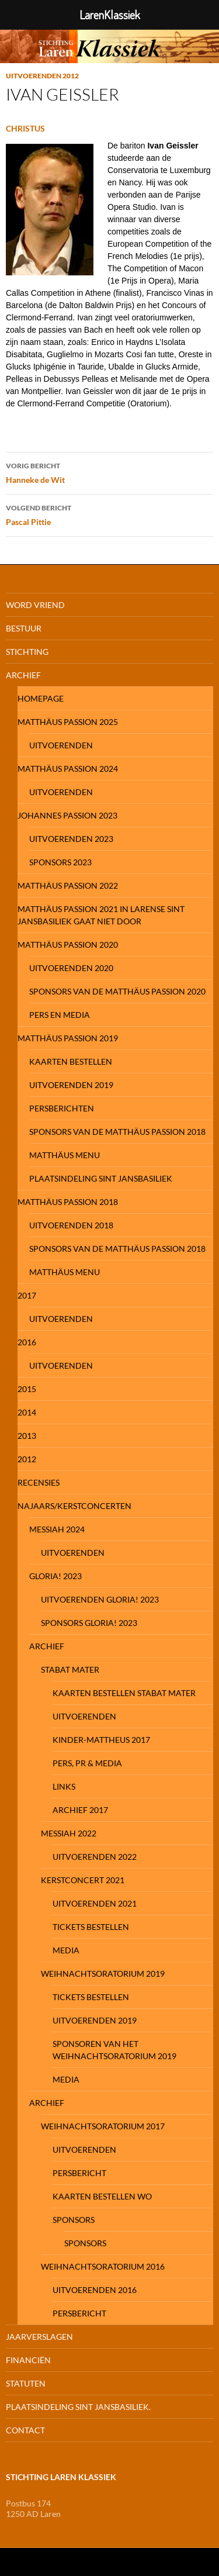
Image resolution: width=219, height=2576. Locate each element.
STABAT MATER (70, 1669)
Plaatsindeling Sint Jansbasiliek (100, 1178)
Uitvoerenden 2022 (95, 1857)
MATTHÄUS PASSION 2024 (68, 769)
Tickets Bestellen (91, 1927)
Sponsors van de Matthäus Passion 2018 (117, 1132)
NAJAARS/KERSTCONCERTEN (74, 1506)
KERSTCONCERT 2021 (82, 1880)
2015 (27, 1389)
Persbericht (79, 2313)
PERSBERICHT (79, 2173)
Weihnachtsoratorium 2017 (103, 2126)
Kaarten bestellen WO (102, 2196)
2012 (27, 1459)
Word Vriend (35, 605)
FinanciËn (28, 2360)
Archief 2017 (80, 1810)
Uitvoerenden (61, 745)
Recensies (39, 1482)
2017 (27, 1295)
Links (64, 1786)
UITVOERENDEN (84, 1716)
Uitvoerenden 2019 (71, 1085)
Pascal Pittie (109, 514)
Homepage (41, 698)
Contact (25, 2430)
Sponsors (74, 2220)
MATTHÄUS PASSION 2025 (68, 722)
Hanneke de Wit (109, 472)
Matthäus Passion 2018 (68, 1202)
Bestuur (23, 628)
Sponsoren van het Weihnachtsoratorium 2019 (114, 2050)
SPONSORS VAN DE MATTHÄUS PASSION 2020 (117, 991)
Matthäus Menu (64, 1155)
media (66, 2079)
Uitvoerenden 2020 (71, 968)
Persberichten (61, 1108)
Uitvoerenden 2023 (71, 839)
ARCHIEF (46, 1646)
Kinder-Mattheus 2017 (101, 1740)
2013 (27, 1436)
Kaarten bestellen (70, 1061)
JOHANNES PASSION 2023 (67, 815)
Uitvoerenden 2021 (95, 1903)
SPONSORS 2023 (60, 862)
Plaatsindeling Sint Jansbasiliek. (78, 2407)
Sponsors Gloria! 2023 (89, 1623)
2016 (27, 1342)
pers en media (59, 1015)
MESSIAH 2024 (57, 1529)
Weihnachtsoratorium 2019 (103, 1973)
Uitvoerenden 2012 (42, 75)
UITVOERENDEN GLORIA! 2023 (100, 1599)
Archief (23, 675)
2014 (27, 1412)
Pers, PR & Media (87, 1763)
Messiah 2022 (68, 1833)
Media (66, 1950)
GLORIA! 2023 (55, 1576)
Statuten (26, 2383)
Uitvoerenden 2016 (95, 2290)
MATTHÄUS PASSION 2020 (68, 944)
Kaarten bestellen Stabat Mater (124, 1693)
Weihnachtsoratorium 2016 (103, 2266)
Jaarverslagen (39, 2337)
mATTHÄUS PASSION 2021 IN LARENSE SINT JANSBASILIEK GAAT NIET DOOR (101, 915)
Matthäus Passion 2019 (68, 1038)
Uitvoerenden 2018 (71, 1225)
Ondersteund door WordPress (52, 2561)
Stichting (27, 652)
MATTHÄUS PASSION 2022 (68, 885)
